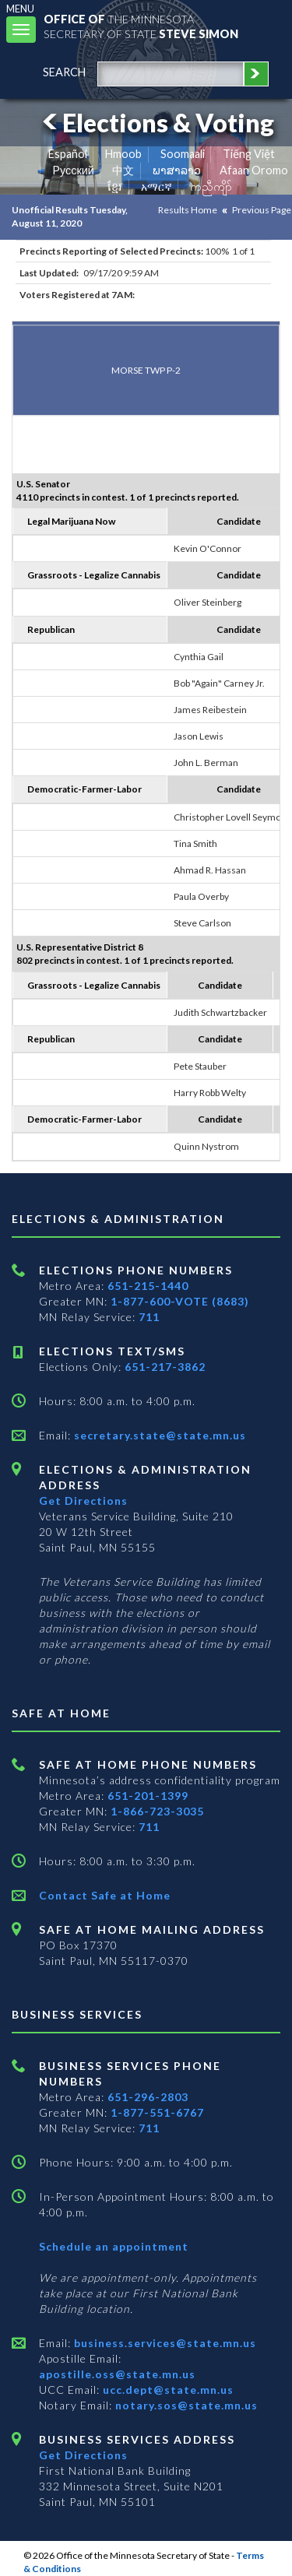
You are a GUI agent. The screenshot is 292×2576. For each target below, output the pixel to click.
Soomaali (182, 153)
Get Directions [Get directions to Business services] (83, 2455)
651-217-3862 (165, 1366)
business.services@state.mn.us (163, 2342)
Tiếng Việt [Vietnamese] (249, 153)
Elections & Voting (155, 122)
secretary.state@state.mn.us (158, 1435)
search (64, 72)
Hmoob (123, 153)
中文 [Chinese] (123, 170)
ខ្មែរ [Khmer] (114, 186)
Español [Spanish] (67, 153)
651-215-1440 (147, 1285)
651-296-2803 (147, 2096)
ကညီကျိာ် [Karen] (211, 186)
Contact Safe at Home (105, 1895)
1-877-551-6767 (157, 2112)
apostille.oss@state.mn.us (117, 2374)
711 (149, 1316)
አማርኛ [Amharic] (156, 186)
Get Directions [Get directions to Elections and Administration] (83, 1500)
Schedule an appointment (113, 2246)
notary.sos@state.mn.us (185, 2405)
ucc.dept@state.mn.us (167, 2389)
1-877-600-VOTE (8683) (180, 1301)
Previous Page (261, 210)
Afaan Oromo (254, 170)
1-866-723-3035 (157, 1811)
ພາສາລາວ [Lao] (177, 170)
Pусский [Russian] (73, 170)
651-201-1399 (147, 1795)
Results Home (187, 210)
